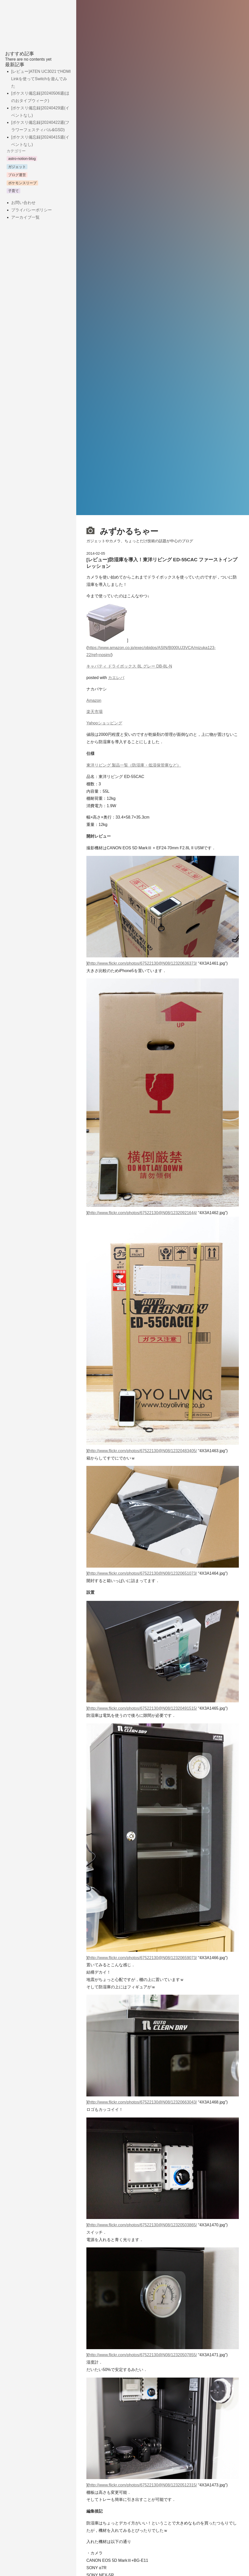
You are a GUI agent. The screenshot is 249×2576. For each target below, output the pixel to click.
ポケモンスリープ (22, 183)
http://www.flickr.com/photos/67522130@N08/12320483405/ (143, 1451)
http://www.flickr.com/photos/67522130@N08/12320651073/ (143, 1573)
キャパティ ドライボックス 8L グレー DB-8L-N (129, 666)
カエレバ (116, 677)
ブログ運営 (17, 175)
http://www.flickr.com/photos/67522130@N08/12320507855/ (143, 2355)
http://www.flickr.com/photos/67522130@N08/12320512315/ (143, 2485)
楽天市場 (94, 711)
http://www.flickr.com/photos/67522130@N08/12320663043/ (143, 2102)
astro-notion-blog (22, 159)
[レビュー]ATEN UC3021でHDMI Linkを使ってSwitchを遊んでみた (41, 78)
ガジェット (17, 167)
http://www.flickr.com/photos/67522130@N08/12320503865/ (143, 2225)
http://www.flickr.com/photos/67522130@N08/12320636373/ (143, 963)
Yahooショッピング (104, 723)
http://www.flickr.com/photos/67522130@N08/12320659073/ (143, 1958)
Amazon (93, 700)
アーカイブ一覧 (25, 217)
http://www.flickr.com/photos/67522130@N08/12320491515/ (143, 1708)
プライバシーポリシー (31, 210)
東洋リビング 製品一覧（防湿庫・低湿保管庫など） (133, 765)
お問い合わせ (23, 202)
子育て (13, 191)
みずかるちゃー (122, 530)
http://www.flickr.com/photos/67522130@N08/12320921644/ (143, 1213)
